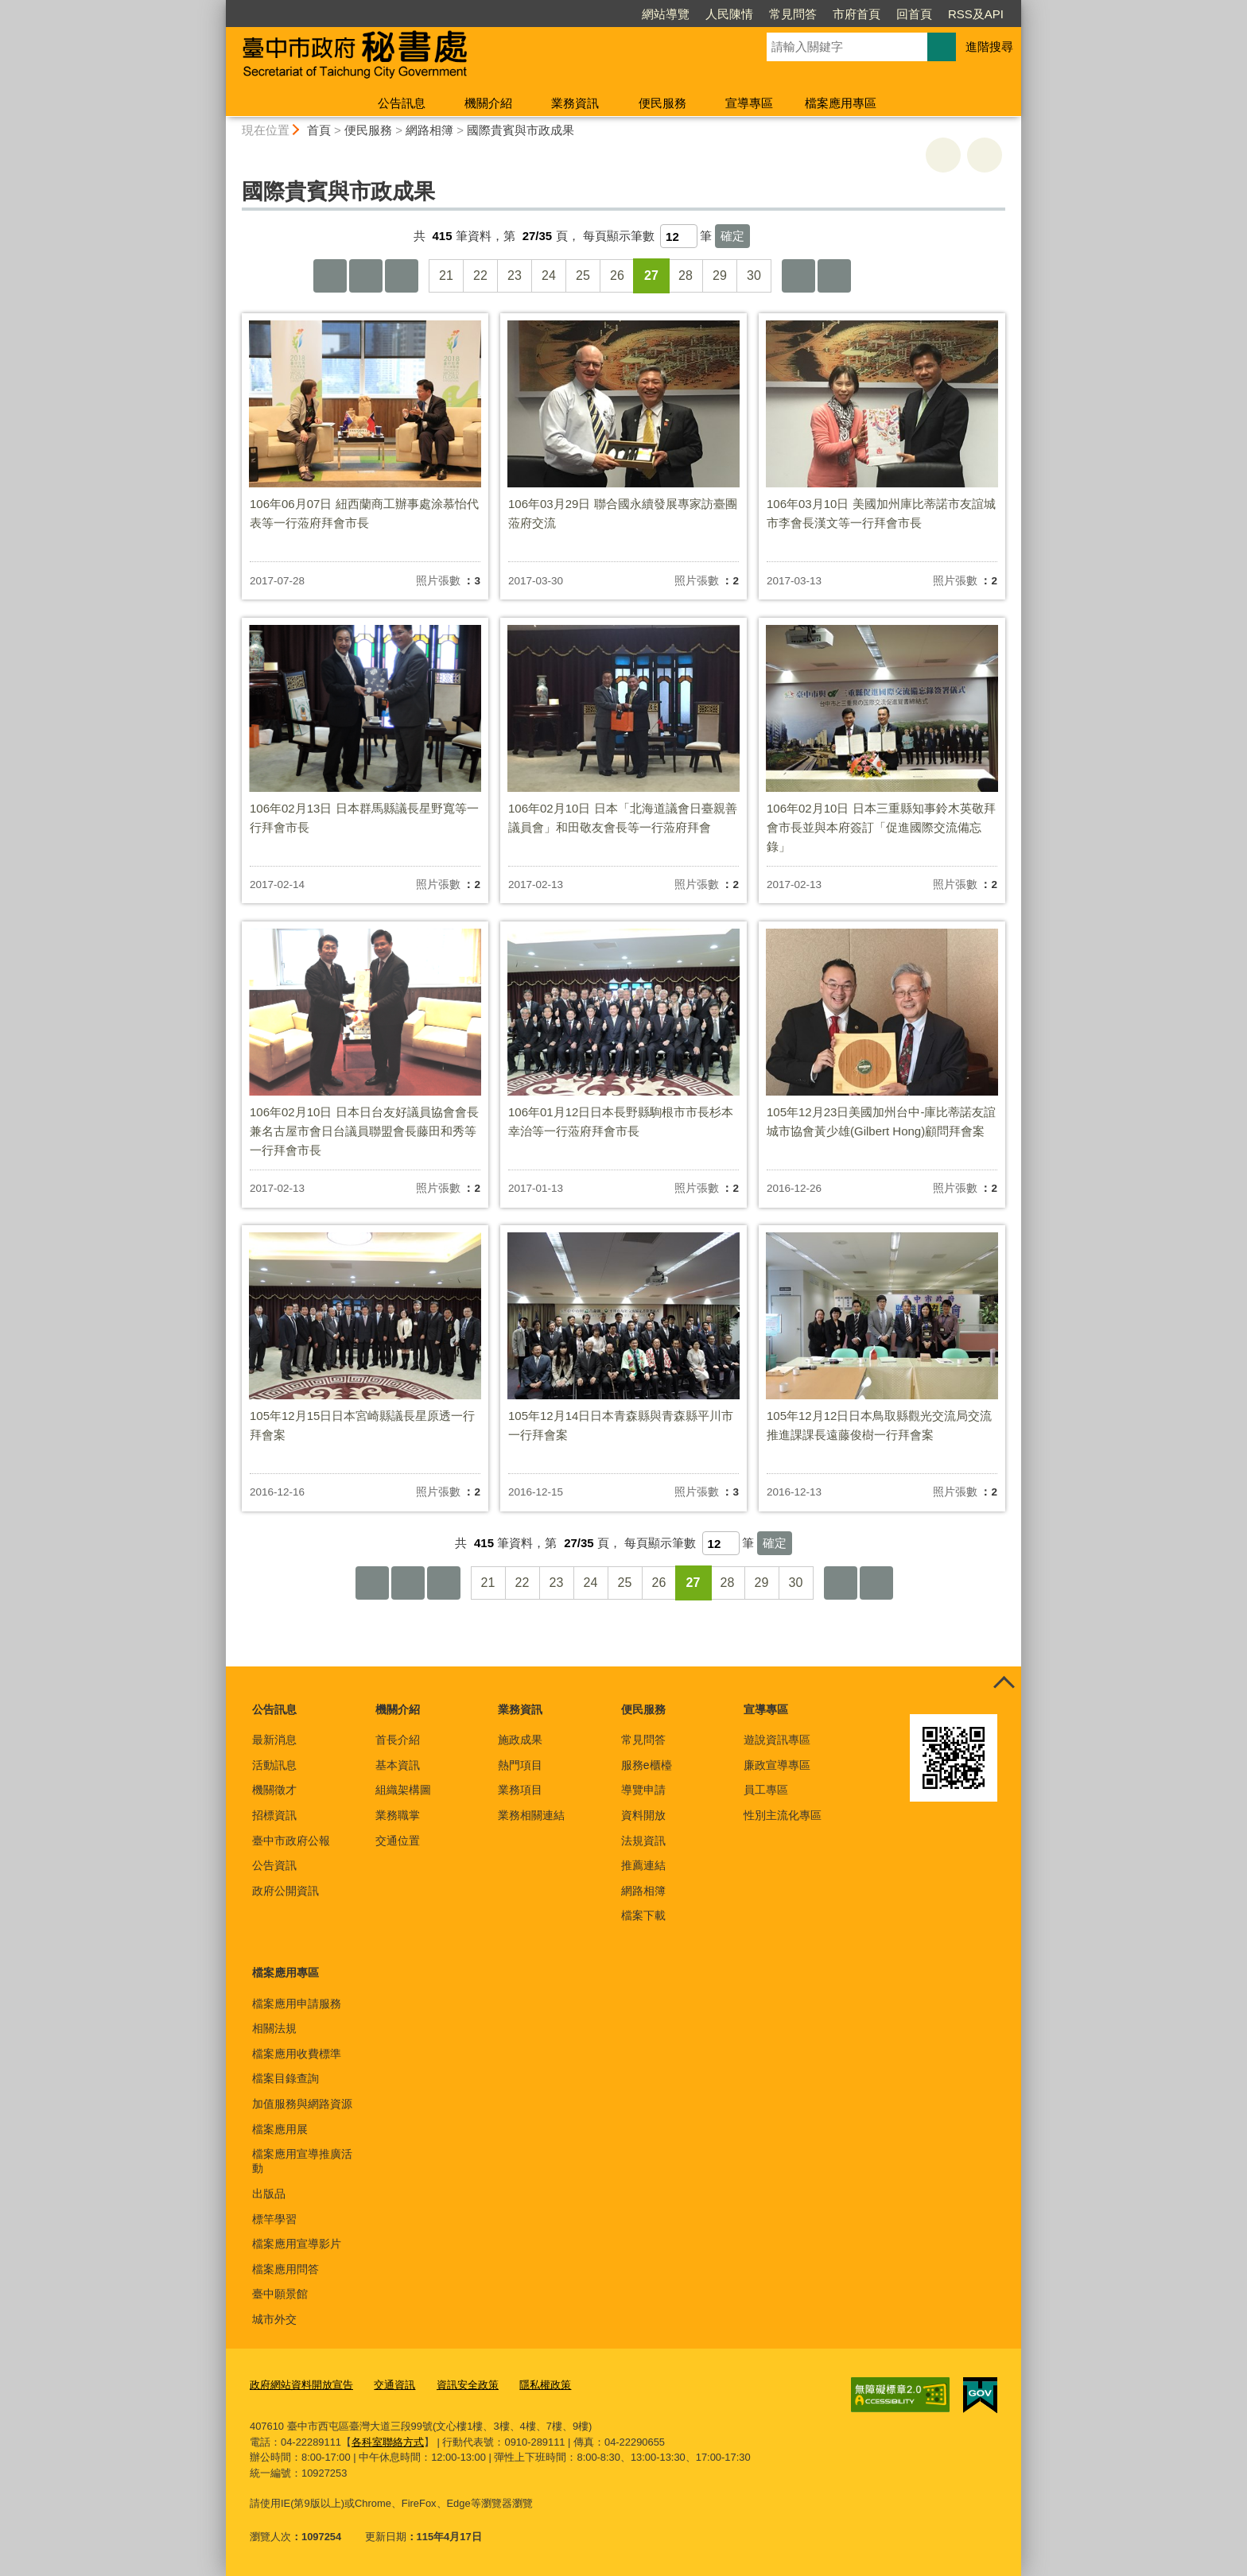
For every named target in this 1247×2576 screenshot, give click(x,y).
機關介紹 (488, 103)
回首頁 (914, 14)
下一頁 (798, 276)
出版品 (269, 2193)
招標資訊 (274, 1815)
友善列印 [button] (943, 155)
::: (219, 7)
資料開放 (643, 1815)
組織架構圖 (403, 1789)
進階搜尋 (989, 46)
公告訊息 (401, 103)
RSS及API (976, 14)
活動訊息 (274, 1765)
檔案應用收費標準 (296, 2053)
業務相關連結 (531, 1815)
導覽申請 (643, 1789)
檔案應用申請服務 (296, 2003)
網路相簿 (429, 130)
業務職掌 (397, 1815)
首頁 (319, 130)
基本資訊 (397, 1765)
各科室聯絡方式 (388, 2442)
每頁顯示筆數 (619, 235)
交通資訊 (394, 2385)
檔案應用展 (280, 2129)
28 (685, 275)
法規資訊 (643, 1840)
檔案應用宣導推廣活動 (302, 2160)
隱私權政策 (545, 2385)
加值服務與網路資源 (302, 2103)
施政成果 (520, 1739)
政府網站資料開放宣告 (301, 2385)
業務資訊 (575, 103)
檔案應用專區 (840, 103)
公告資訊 (274, 1865)
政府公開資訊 (285, 1890)
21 (446, 275)
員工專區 (766, 1789)
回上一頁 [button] (984, 155)
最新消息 (274, 1739)
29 (720, 275)
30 (754, 275)
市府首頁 (856, 14)
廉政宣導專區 (777, 1765)
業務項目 (520, 1789)
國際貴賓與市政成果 (520, 130)
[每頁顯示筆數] (678, 236)
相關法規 (274, 2028)
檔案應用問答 (285, 2269)
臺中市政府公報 (291, 1840)
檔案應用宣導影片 (296, 2243)
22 (480, 275)
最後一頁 (834, 276)
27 (651, 275)
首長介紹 (397, 1739)
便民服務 (662, 103)
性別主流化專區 (783, 1815)
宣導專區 (749, 103)
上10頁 (401, 276)
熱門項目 (520, 1765)
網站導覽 (666, 14)
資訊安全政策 (468, 2385)
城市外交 (274, 2319)
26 (617, 275)
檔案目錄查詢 (285, 2078)
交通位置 (397, 1840)
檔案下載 (643, 1915)
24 (549, 275)
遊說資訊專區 (777, 1739)
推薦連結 (643, 1865)
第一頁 (330, 276)
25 (583, 275)
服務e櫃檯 (646, 1765)
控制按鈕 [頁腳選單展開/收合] (1003, 1683)
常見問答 (793, 14)
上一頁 (366, 276)
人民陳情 (729, 14)
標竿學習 (274, 2219)
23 (514, 275)
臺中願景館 (280, 2293)
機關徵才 (274, 1789)
